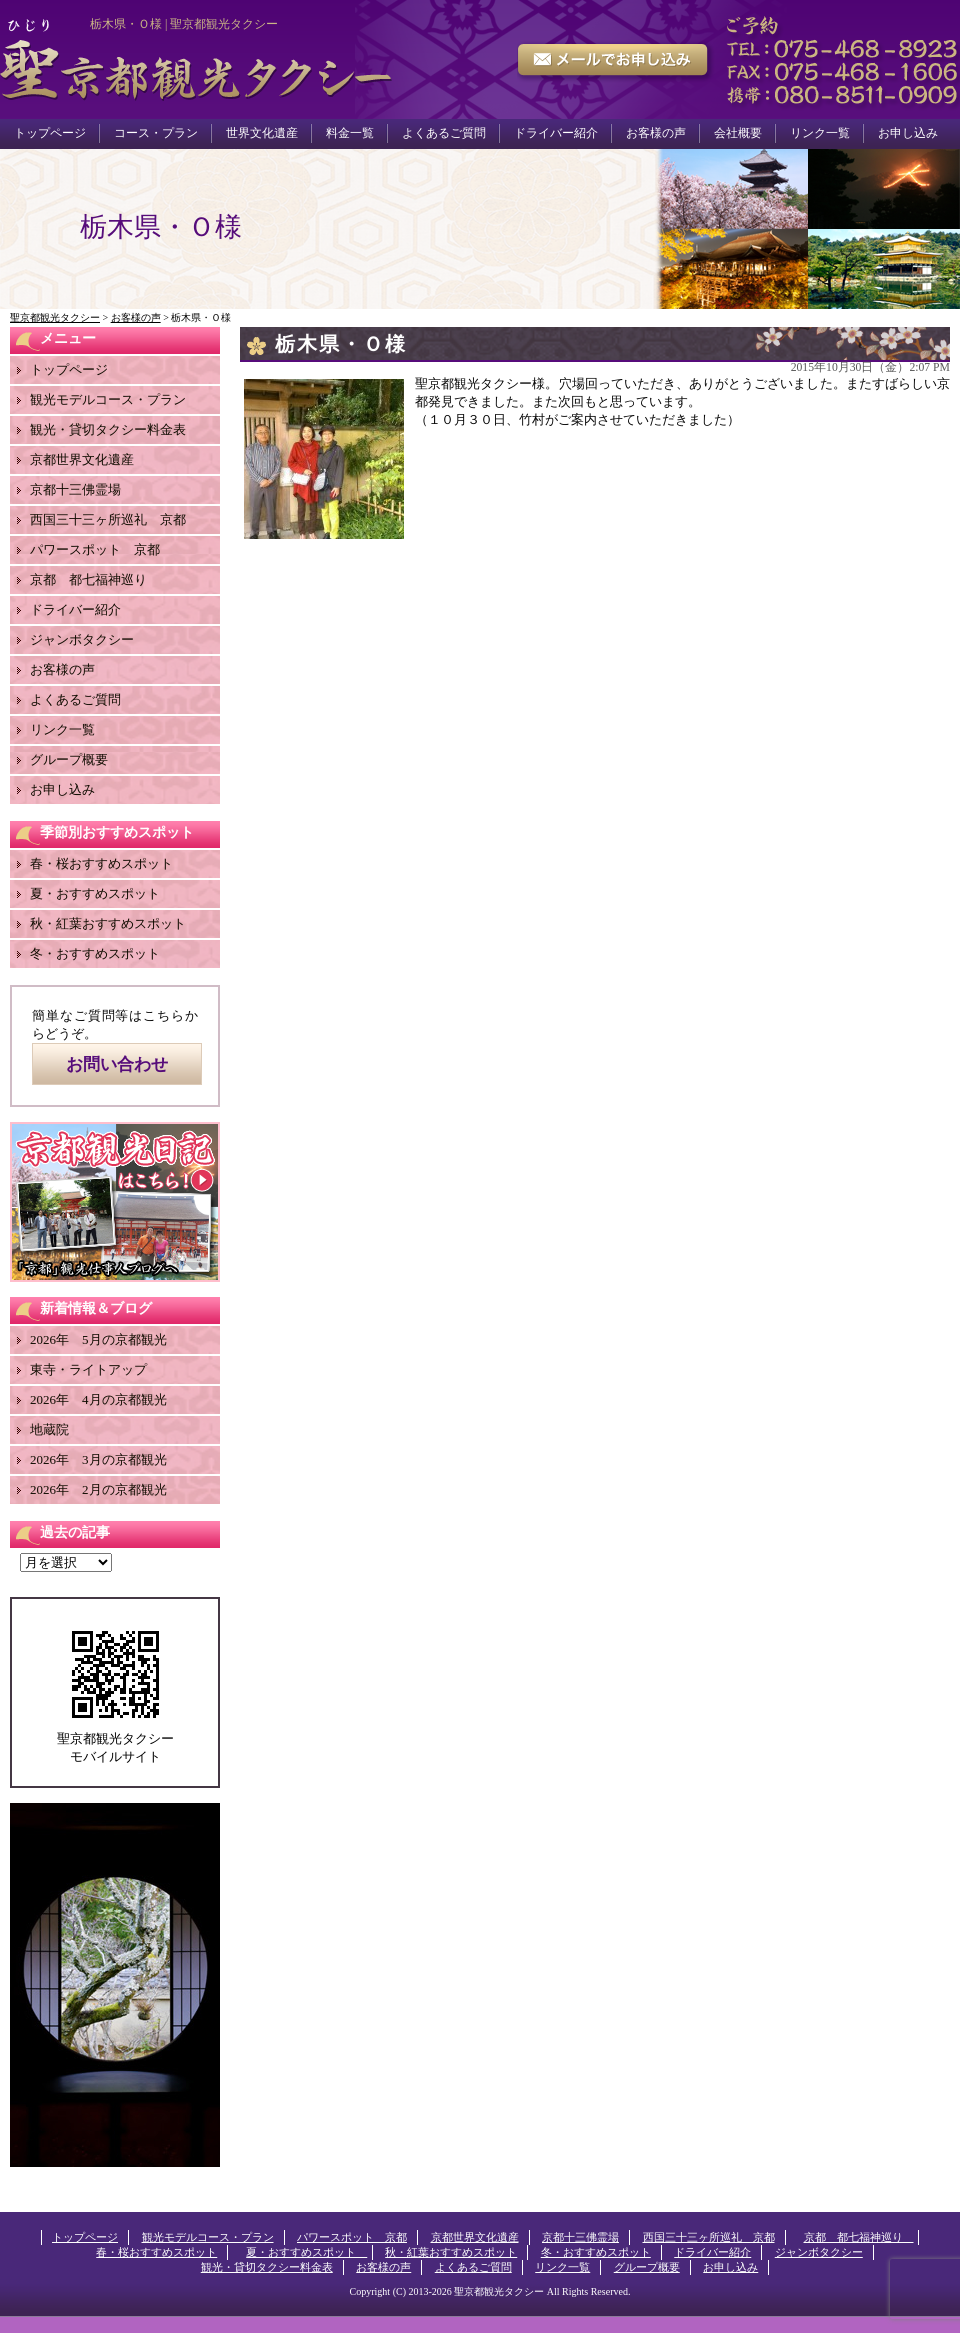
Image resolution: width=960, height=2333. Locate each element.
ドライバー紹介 (556, 133)
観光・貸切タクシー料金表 (108, 429)
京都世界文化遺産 (82, 459)
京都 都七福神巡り (95, 579)
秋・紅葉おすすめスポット (108, 923)
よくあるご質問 (444, 133)
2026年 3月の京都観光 (98, 1459)
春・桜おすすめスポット (101, 863)
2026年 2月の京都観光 (98, 1489)
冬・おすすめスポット (95, 953)
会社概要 (738, 133)
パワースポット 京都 (95, 549)
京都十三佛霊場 (75, 489)
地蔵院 (49, 1429)
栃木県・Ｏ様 (341, 344)
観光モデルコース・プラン (108, 399)
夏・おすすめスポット (101, 893)
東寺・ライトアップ (88, 1369)
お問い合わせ (117, 1064)
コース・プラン (156, 133)
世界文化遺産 (262, 133)
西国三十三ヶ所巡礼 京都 (108, 519)
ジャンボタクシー (82, 639)
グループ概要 (69, 759)
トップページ (50, 133)
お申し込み (908, 133)
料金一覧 (350, 133)
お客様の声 (656, 133)
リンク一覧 (820, 133)
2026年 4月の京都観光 (98, 1399)
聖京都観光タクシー (499, 2291)
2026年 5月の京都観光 (98, 1339)
